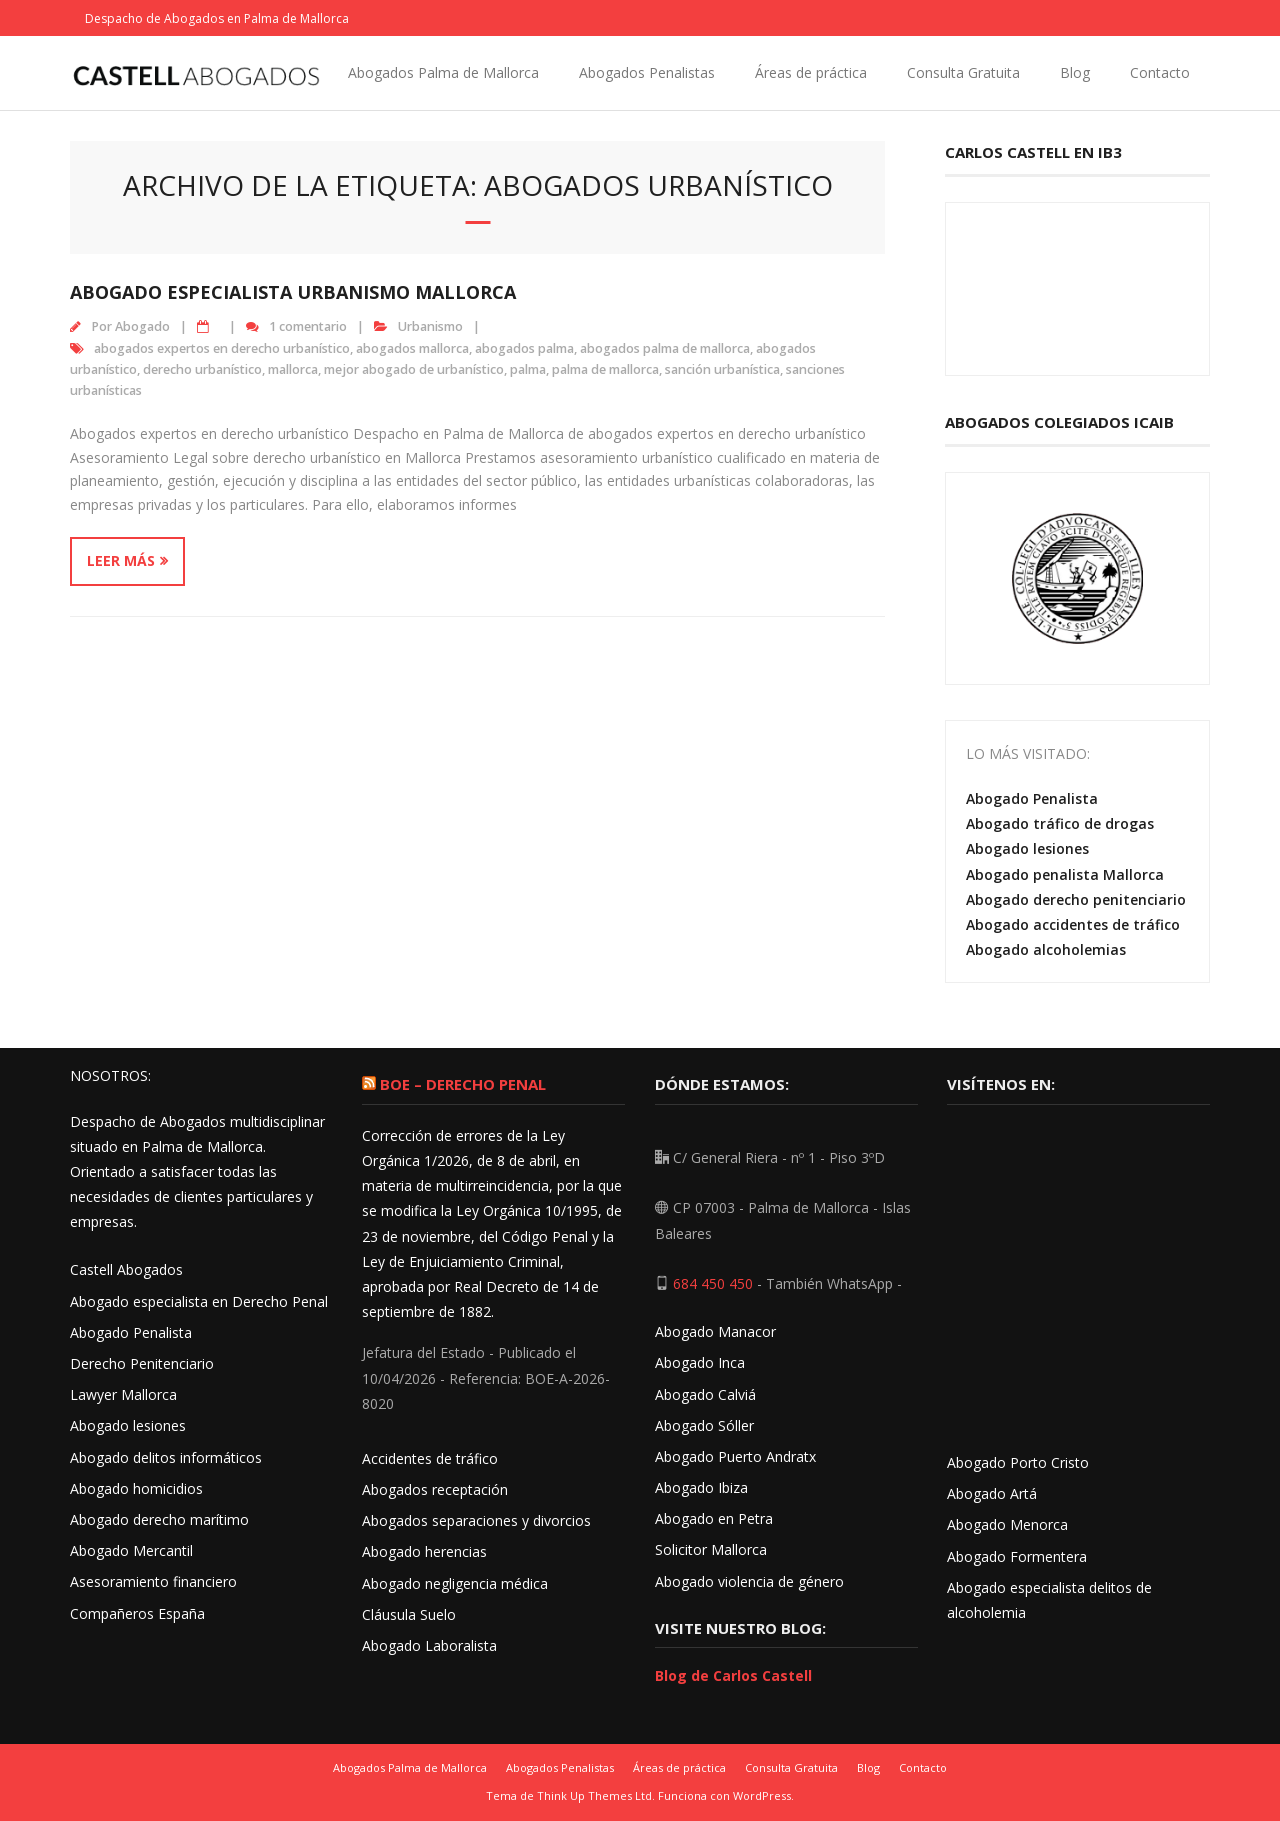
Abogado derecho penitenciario (1076, 899)
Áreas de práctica (811, 72)
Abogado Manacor (715, 1331)
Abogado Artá (992, 1493)
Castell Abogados (126, 1269)
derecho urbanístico (202, 369)
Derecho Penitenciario (142, 1363)
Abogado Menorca (1007, 1524)
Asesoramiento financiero (153, 1581)
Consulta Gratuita (963, 72)
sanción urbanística (722, 369)
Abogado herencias (424, 1551)
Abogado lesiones (1027, 848)
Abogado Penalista (1032, 798)
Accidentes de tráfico (430, 1458)
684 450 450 (713, 1283)
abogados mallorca (412, 348)
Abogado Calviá (705, 1394)
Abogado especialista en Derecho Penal (199, 1301)
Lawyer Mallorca (123, 1394)
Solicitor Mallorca (711, 1549)
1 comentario (308, 326)
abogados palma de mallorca (665, 348)
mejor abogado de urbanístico (414, 369)
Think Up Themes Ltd (594, 1795)
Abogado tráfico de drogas (1060, 823)
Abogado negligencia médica (455, 1583)
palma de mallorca (605, 369)
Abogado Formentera (1017, 1556)
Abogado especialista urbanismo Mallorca (293, 292)
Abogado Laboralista (429, 1645)
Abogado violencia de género (749, 1581)
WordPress (762, 1795)
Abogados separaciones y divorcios (476, 1520)
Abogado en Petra (714, 1518)
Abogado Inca (700, 1362)
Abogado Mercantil (131, 1550)
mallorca (293, 369)
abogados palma (524, 348)
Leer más (121, 560)
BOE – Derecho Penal (463, 1084)
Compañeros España (137, 1613)
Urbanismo (430, 326)
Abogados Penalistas (647, 72)
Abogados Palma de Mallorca (443, 72)
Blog (1075, 72)
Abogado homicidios (136, 1488)
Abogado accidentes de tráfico (1073, 924)
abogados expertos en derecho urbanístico (222, 348)
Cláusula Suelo (409, 1614)
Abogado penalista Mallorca (1065, 874)
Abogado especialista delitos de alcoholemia (1049, 1600)
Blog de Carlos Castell (733, 1675)
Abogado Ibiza (701, 1487)
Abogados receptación (435, 1489)
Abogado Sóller (704, 1425)
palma (528, 369)
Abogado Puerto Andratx (737, 1456)
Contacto (1160, 72)
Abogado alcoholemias (1046, 949)
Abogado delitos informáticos (166, 1457)
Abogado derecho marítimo (159, 1519)
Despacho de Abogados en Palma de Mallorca (217, 18)
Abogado (142, 326)
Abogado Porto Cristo (1018, 1462)
